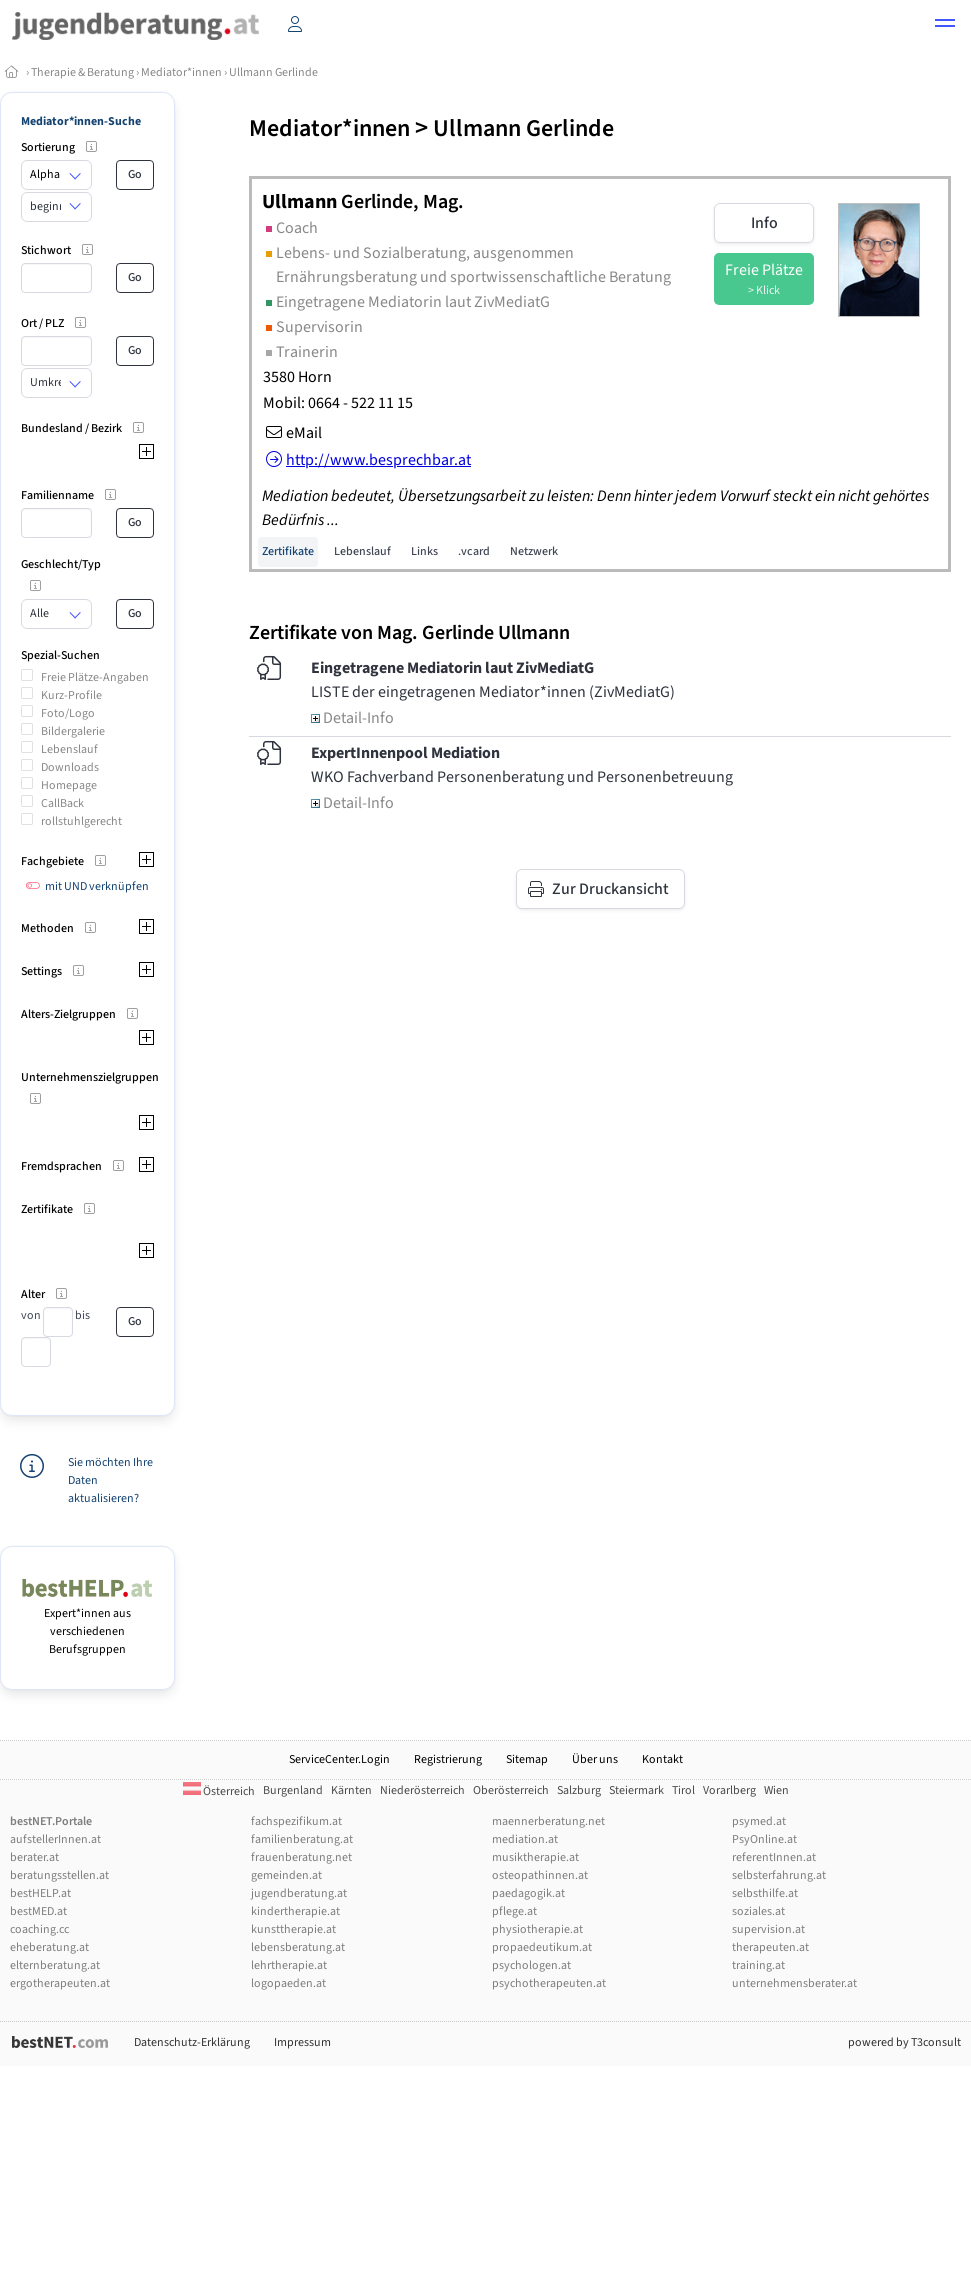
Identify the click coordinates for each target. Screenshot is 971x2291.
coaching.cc (39, 1929)
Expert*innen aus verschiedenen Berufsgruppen (87, 1622)
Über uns (595, 1759)
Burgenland (293, 1790)
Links (424, 551)
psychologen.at (531, 1965)
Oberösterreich (511, 1790)
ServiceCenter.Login (339, 1759)
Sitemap (527, 1759)
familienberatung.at (302, 1839)
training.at (758, 1965)
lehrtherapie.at (289, 1965)
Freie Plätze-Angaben (95, 677)
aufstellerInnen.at (55, 1839)
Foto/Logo (68, 713)
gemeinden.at (286, 1875)
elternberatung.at (55, 1965)
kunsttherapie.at (293, 1929)
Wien (776, 1790)
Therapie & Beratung (82, 72)
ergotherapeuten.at (60, 1983)
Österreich (219, 1791)
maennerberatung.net (548, 1821)
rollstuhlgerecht (81, 821)
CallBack (62, 803)
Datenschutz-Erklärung (192, 2042)
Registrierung (448, 1759)
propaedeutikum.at (542, 1947)
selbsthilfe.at (765, 1893)
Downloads (70, 767)
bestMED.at (38, 1911)
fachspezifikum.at (296, 1821)
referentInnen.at (774, 1857)
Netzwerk (534, 551)
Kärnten (351, 1790)
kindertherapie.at (295, 1911)
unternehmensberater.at (794, 1983)
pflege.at (514, 1911)
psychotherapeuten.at (549, 1983)
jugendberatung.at (299, 1893)
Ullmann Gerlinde (273, 72)
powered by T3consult (904, 2042)
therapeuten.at (770, 1947)
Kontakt (662, 1759)
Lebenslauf (69, 749)
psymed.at (759, 1821)
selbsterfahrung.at (779, 1875)
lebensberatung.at (298, 1947)
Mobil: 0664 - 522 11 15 (338, 403)
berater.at (34, 1857)
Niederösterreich (422, 1790)
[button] (945, 26)
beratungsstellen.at (59, 1875)
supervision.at (768, 1929)
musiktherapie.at (535, 1857)
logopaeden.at (288, 1983)
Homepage (69, 785)
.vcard (474, 551)
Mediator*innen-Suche (81, 121)
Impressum (302, 2042)
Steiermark (636, 1790)
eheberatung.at (49, 1947)
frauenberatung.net (301, 1857)
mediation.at (525, 1839)
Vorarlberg (729, 1790)
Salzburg (579, 1790)
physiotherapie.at (537, 1929)
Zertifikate (288, 551)
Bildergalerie (73, 731)
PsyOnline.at (764, 1839)
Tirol (683, 1790)
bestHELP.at (40, 1893)
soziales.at (758, 1911)
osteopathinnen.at (540, 1875)
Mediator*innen (181, 72)
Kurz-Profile (71, 695)
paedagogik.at (528, 1893)
